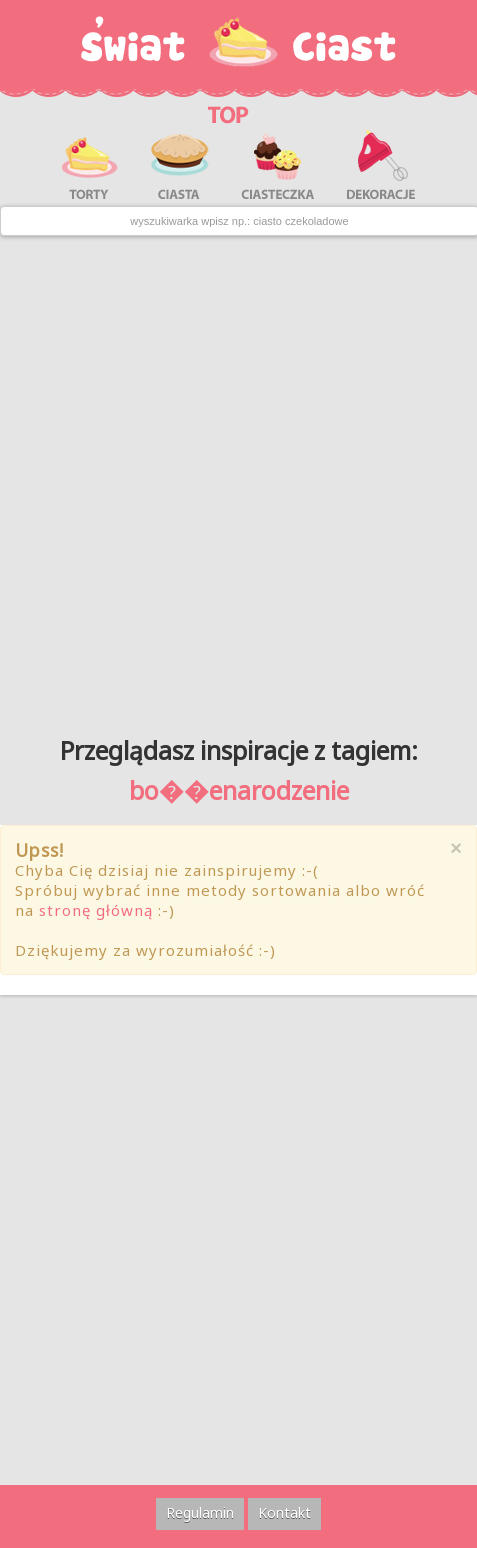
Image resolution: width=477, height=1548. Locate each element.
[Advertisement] (238, 478)
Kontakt (284, 1512)
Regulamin (200, 1512)
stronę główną (96, 910)
